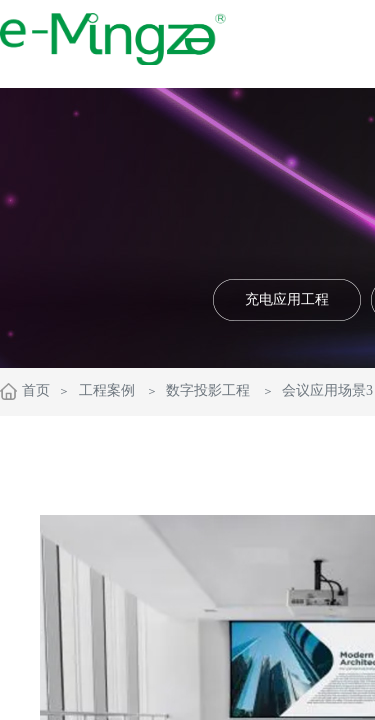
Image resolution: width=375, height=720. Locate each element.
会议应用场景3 (327, 390)
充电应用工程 (287, 299)
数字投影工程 (208, 390)
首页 (36, 390)
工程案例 (107, 390)
